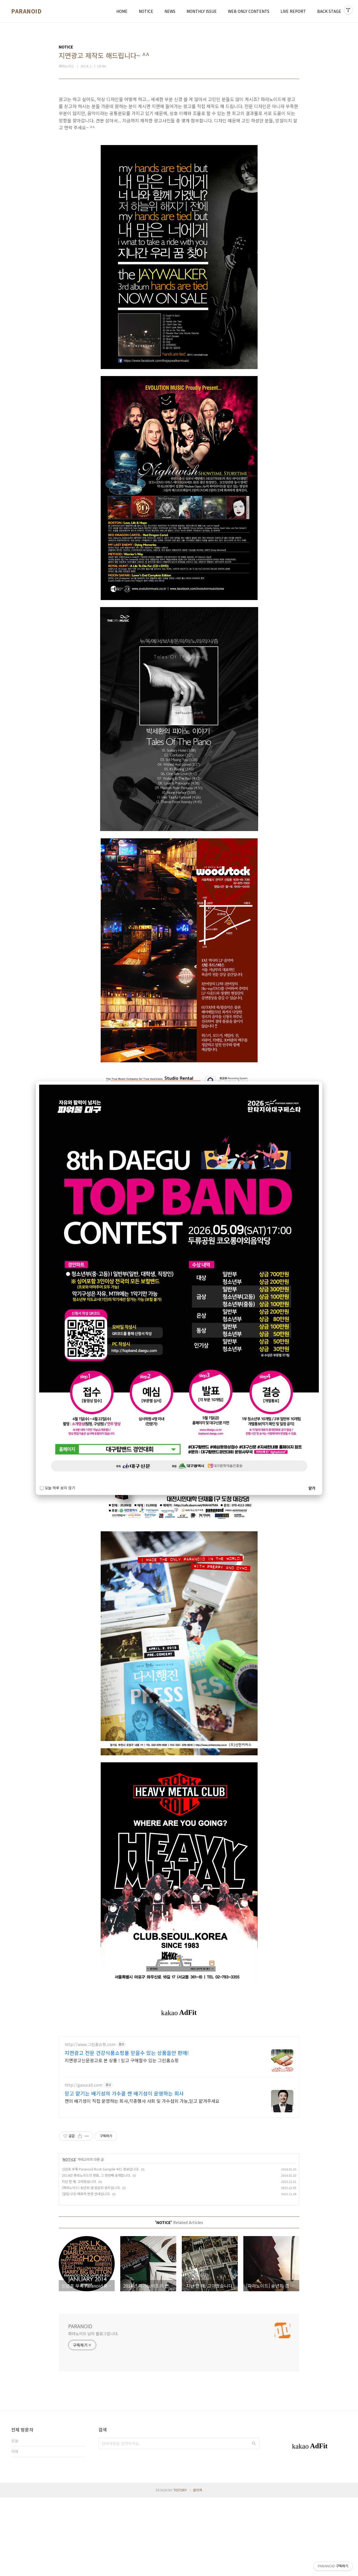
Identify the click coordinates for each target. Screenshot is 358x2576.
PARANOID (26, 11)
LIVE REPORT (293, 11)
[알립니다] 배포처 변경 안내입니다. (86, 2272)
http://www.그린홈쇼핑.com (90, 2122)
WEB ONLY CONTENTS (248, 11)
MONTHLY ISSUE (202, 11)
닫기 (311, 1488)
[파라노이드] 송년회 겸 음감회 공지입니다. (91, 2266)
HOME (122, 11)
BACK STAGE (329, 11)
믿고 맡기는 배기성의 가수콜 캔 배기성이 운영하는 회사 (124, 2171)
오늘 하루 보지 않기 (57, 1488)
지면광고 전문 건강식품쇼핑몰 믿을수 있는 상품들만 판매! (127, 2131)
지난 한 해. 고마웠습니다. (79, 2259)
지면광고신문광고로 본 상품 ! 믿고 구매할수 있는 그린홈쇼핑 (122, 2138)
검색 (254, 2521)
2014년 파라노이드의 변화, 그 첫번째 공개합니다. (96, 2253)
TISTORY (180, 2568)
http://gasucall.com (83, 2163)
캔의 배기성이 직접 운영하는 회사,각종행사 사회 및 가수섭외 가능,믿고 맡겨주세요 (142, 2179)
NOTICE (146, 11)
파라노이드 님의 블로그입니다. (93, 2412)
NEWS (169, 11)
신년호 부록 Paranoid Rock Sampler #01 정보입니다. (100, 2247)
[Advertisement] (179, 2070)
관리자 (197, 2568)
